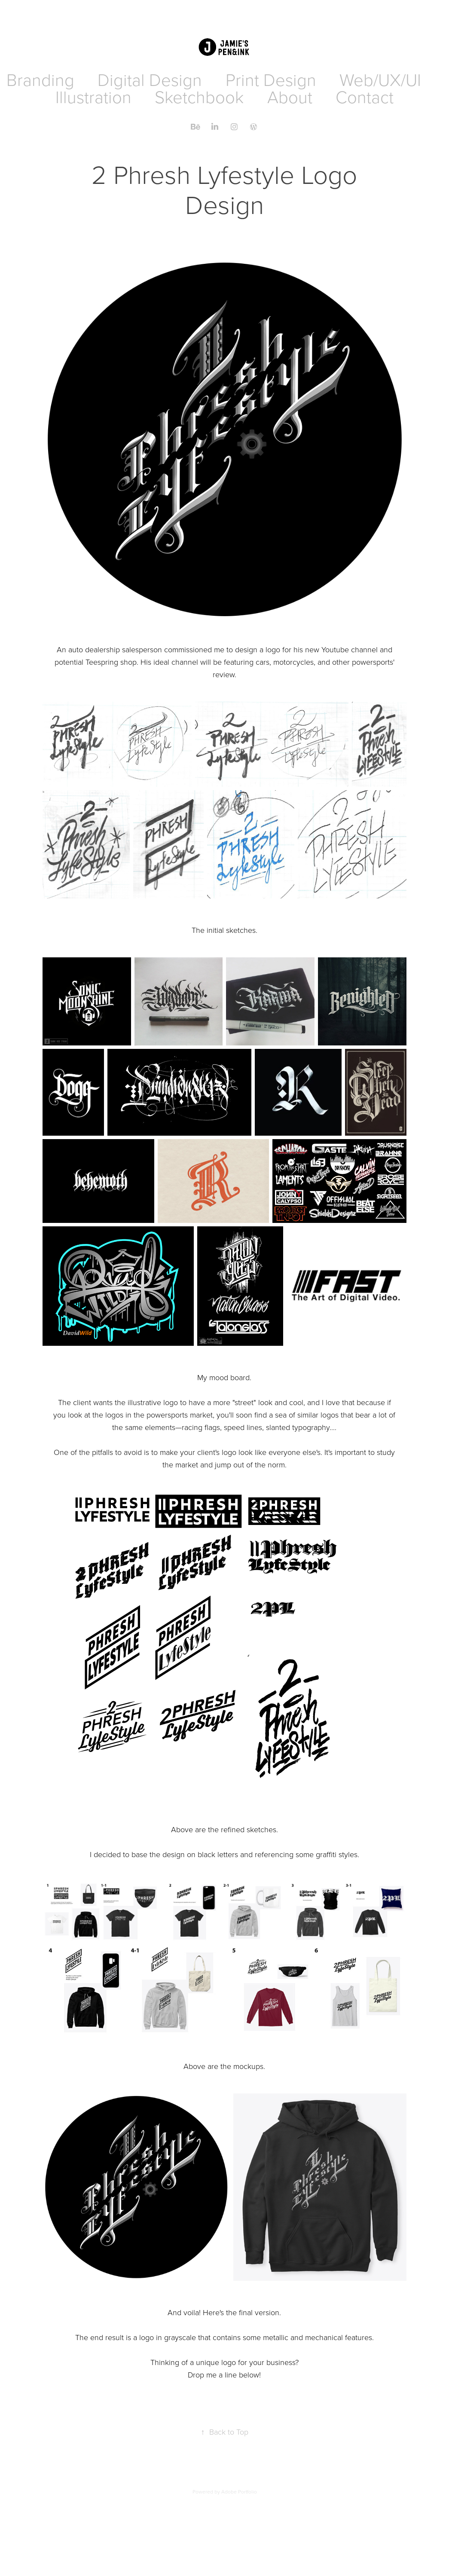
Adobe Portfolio (239, 2491)
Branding (40, 79)
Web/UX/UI (380, 79)
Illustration (93, 96)
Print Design (271, 79)
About (289, 96)
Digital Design (150, 79)
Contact (365, 96)
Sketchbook (199, 96)
